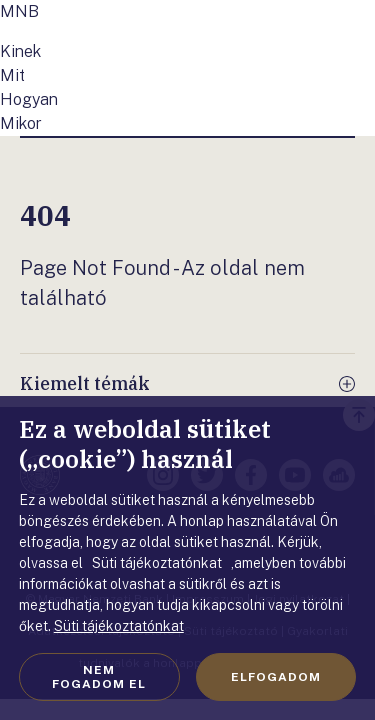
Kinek (20, 51)
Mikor (21, 123)
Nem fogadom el (99, 677)
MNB (19, 11)
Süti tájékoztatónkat (119, 626)
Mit (12, 75)
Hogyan (29, 99)
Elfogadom (276, 677)
